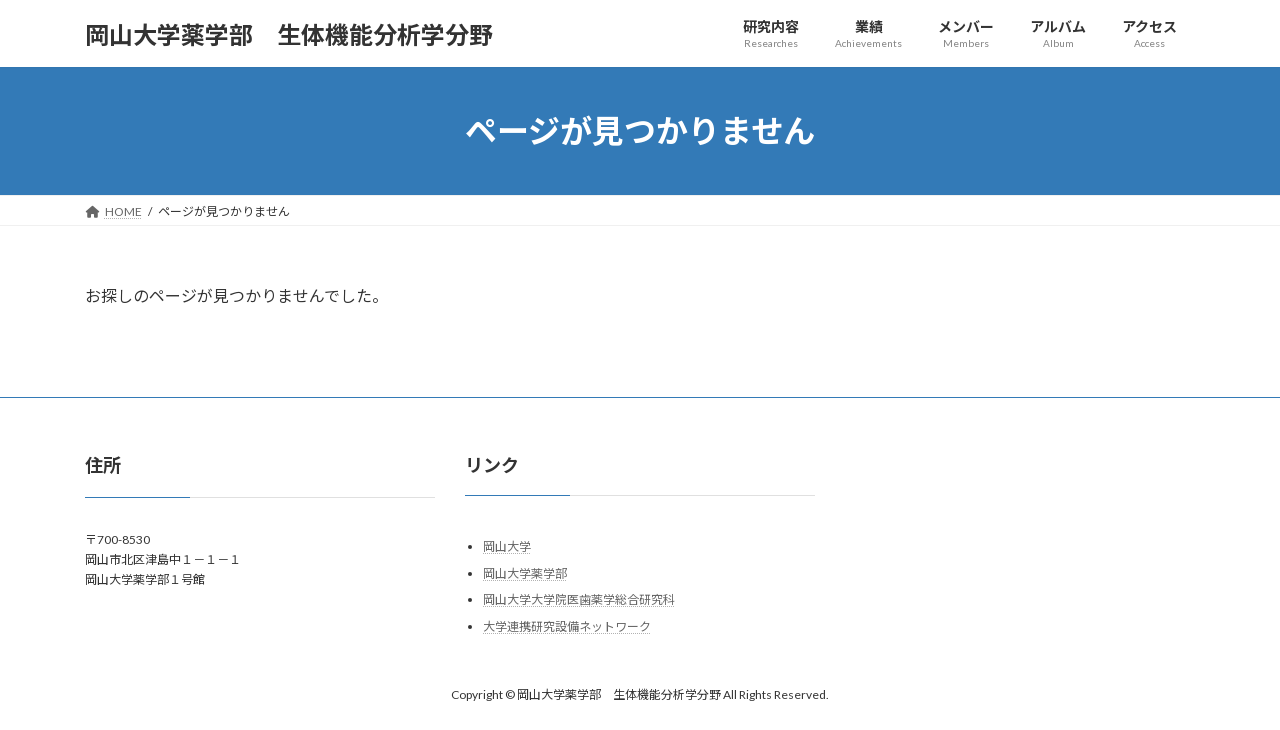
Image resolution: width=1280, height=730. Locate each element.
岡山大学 (507, 547)
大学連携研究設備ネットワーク (567, 626)
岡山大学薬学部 (525, 573)
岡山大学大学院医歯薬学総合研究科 (579, 600)
